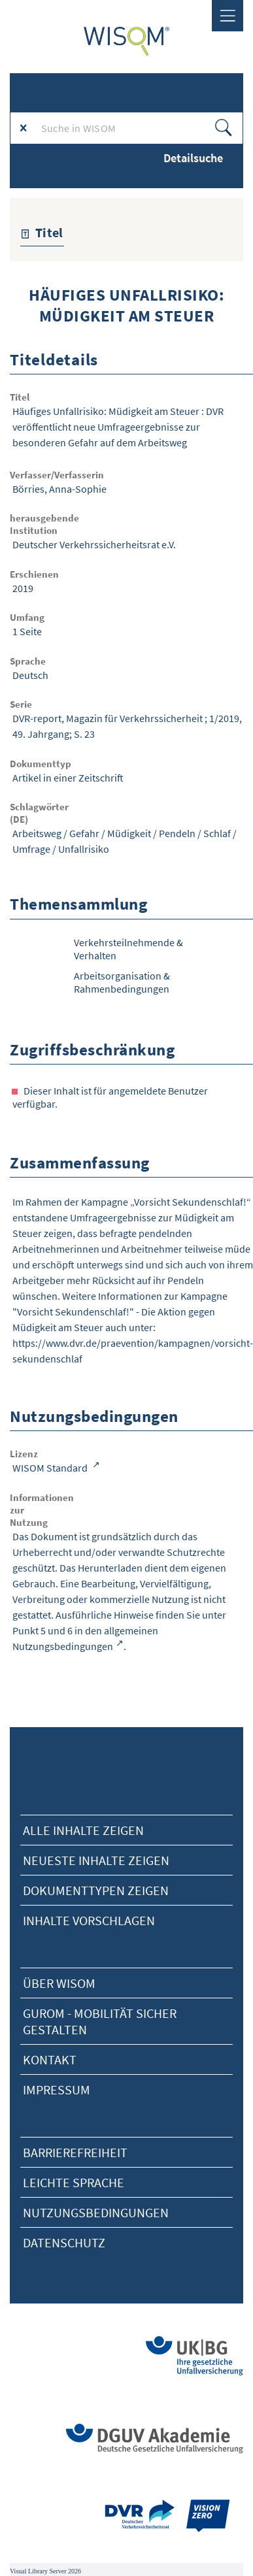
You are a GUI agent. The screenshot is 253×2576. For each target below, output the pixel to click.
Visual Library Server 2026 (45, 2571)
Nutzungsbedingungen (96, 2212)
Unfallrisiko (83, 848)
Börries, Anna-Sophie (59, 488)
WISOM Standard (51, 1467)
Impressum (56, 2089)
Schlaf (217, 833)
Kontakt (49, 2059)
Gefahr (84, 833)
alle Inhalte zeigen (83, 1830)
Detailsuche (193, 157)
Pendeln (177, 833)
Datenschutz (64, 2242)
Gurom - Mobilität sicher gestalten (100, 2021)
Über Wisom (59, 1983)
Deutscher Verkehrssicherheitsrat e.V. (94, 544)
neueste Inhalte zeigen (96, 1860)
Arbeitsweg (36, 833)
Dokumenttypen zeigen (96, 1890)
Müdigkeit (129, 833)
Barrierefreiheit (75, 2152)
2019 (22, 588)
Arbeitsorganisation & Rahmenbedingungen (122, 982)
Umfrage (31, 848)
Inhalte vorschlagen (89, 1920)
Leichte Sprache (73, 2182)
